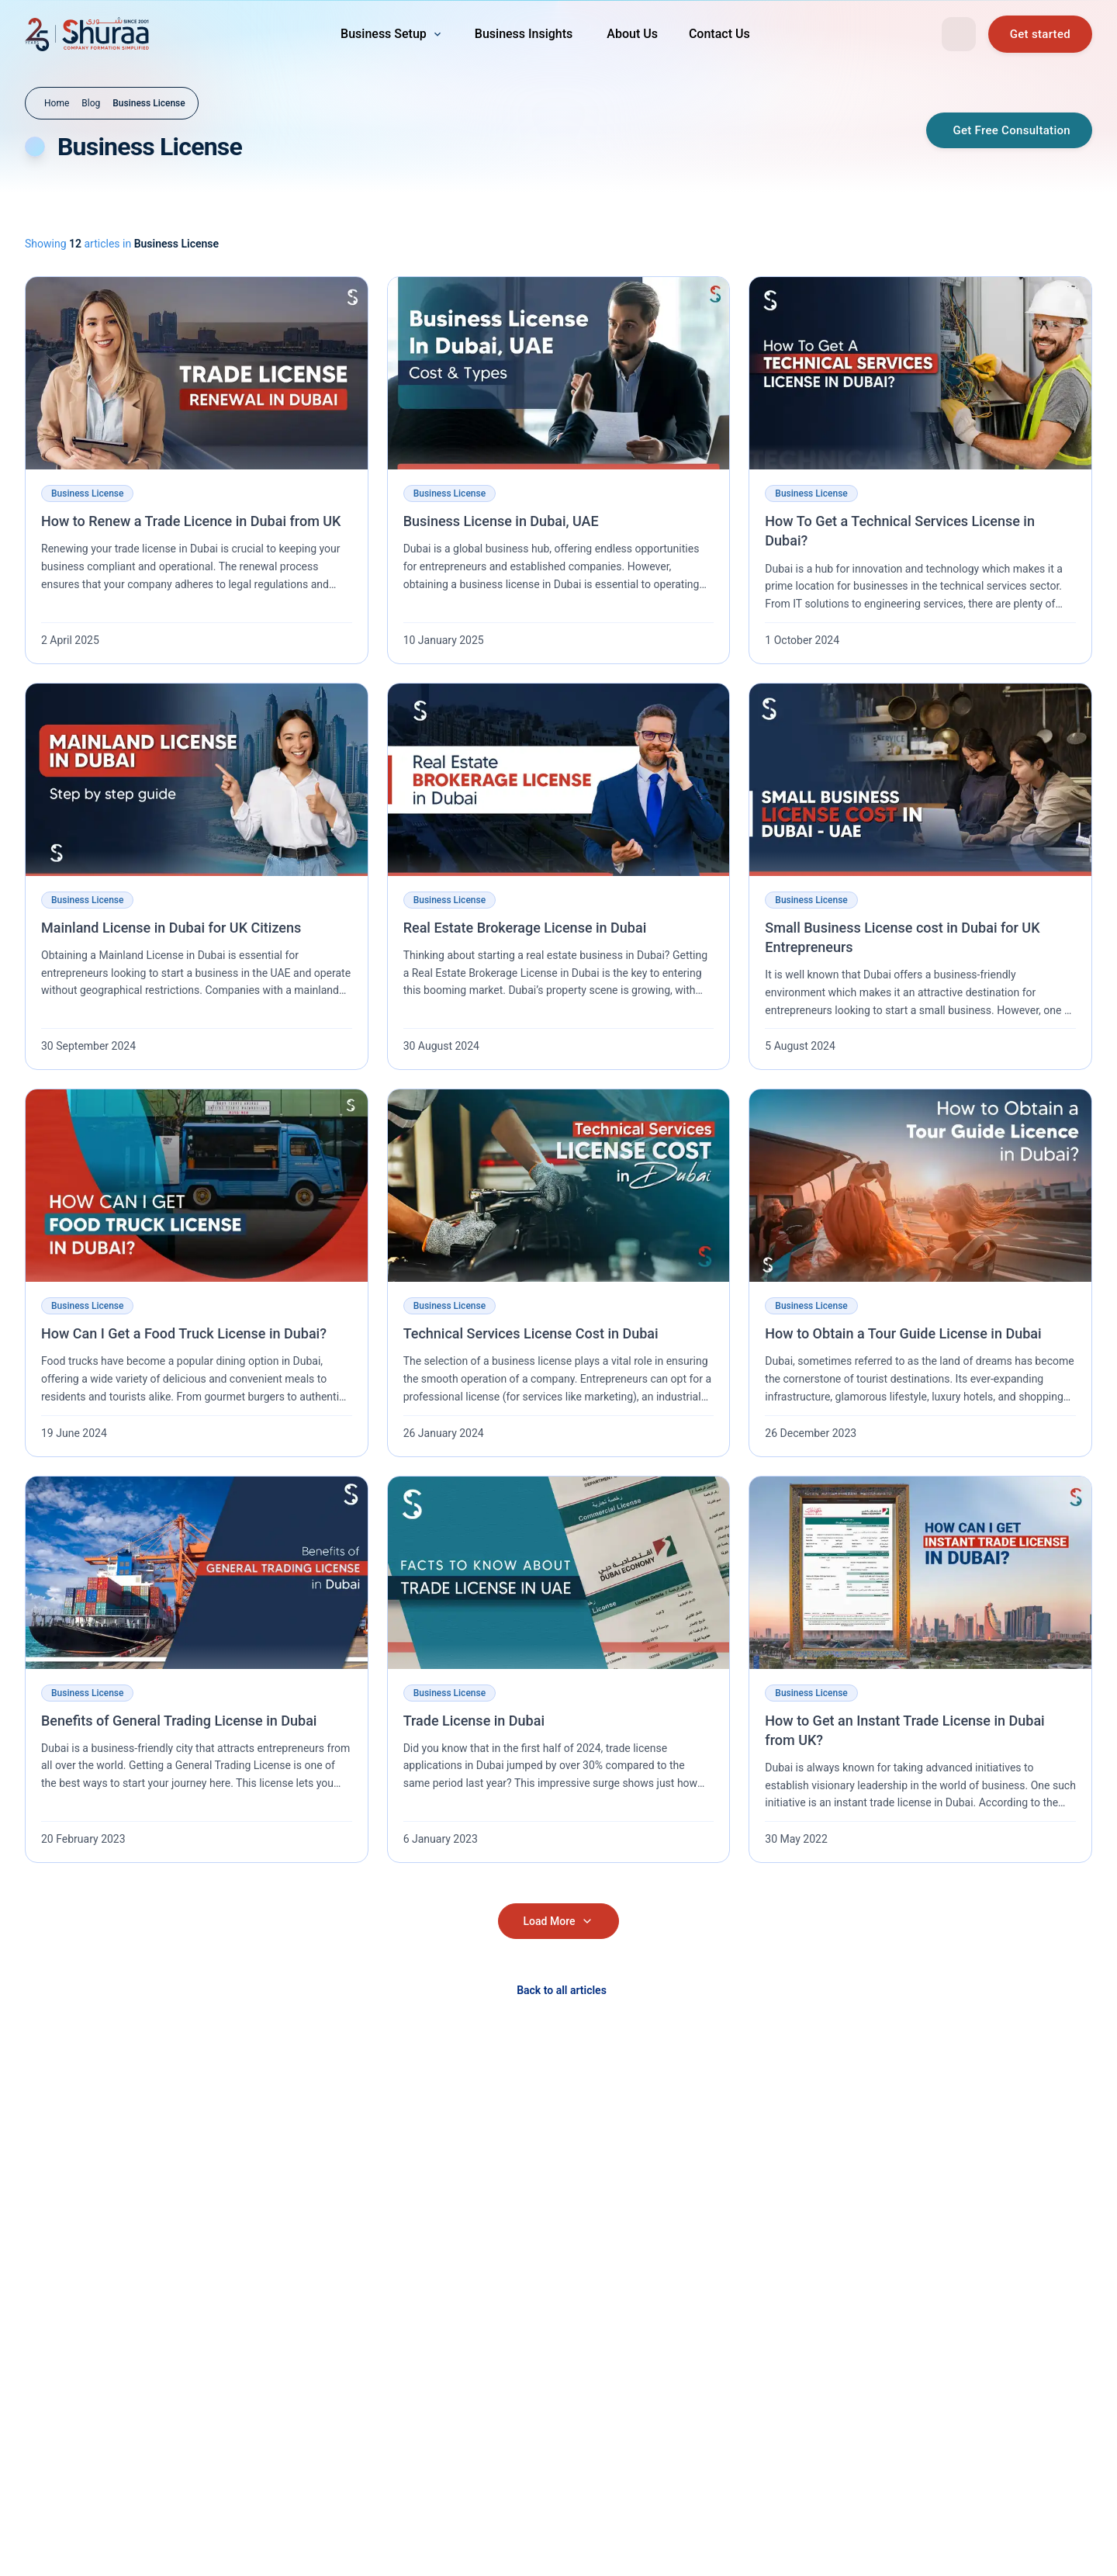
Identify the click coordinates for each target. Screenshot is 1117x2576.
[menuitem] (392, 34)
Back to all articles (562, 1990)
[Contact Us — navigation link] (719, 34)
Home (56, 103)
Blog (90, 103)
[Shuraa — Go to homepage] (87, 34)
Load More (559, 1921)
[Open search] (959, 34)
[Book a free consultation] (1040, 34)
